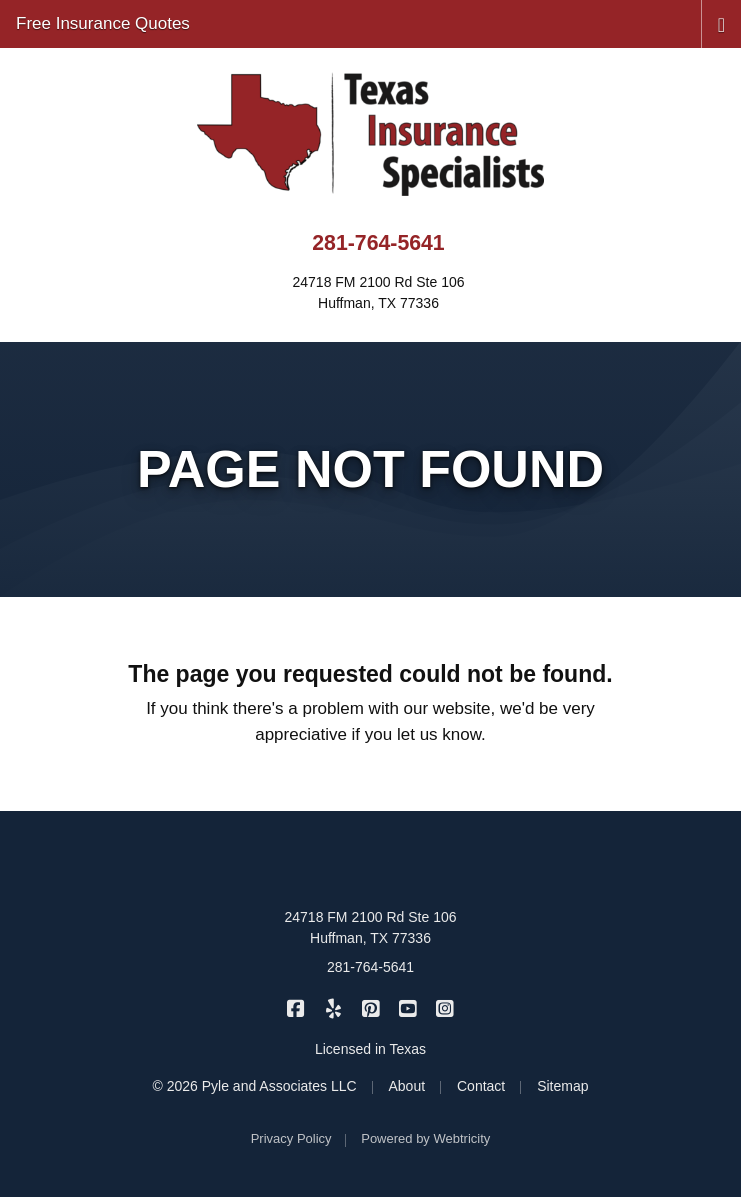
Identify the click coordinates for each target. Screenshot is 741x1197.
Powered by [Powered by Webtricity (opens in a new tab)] (425, 1138)
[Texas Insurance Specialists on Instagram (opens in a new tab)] (445, 1007)
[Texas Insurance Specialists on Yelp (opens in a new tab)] (333, 1007)
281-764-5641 (378, 243)
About (407, 1086)
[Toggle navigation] (721, 23)
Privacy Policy (291, 1138)
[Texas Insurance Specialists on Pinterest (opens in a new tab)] (370, 1007)
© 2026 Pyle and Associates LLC (255, 1086)
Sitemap (562, 1086)
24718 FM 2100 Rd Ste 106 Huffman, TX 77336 (370, 927)
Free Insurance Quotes (103, 23)
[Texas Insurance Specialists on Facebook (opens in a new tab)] (295, 1007)
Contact (481, 1086)
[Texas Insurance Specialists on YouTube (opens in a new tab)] (407, 1007)
